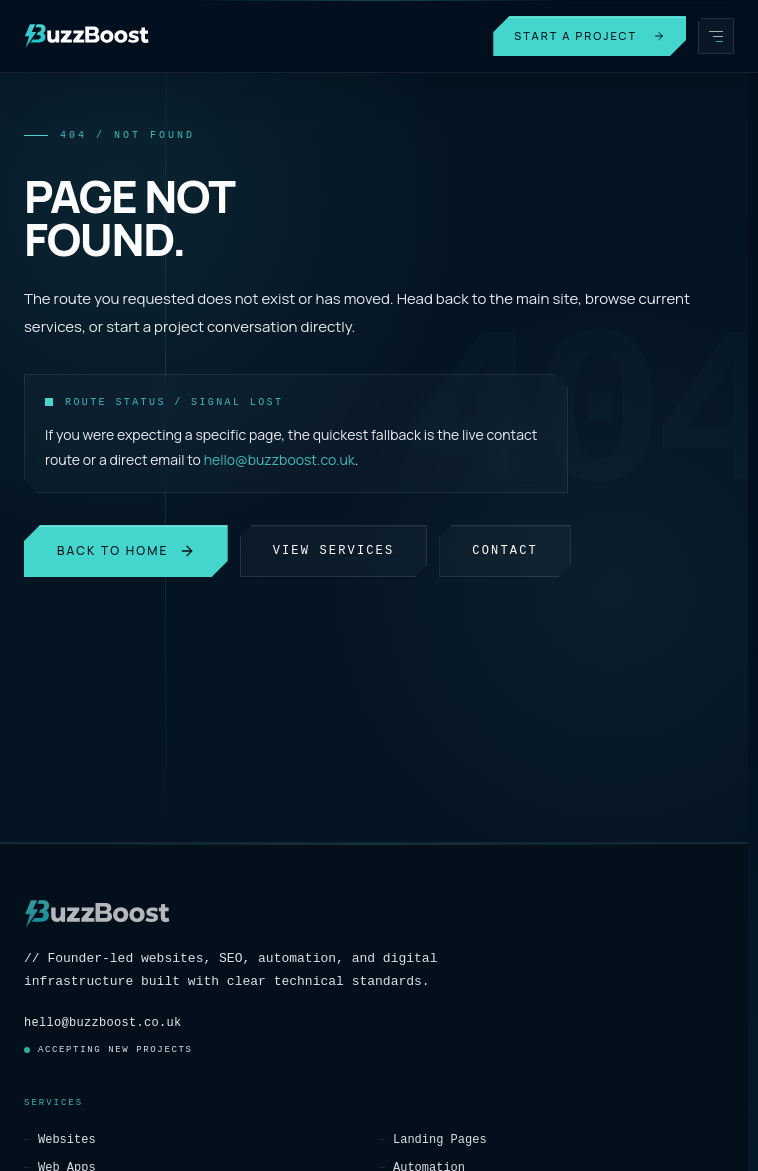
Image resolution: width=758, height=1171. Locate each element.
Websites (60, 1139)
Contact (505, 550)
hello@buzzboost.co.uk (279, 459)
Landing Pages (433, 1139)
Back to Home (126, 550)
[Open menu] (716, 36)
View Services (334, 550)
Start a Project (589, 35)
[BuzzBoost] (86, 36)
